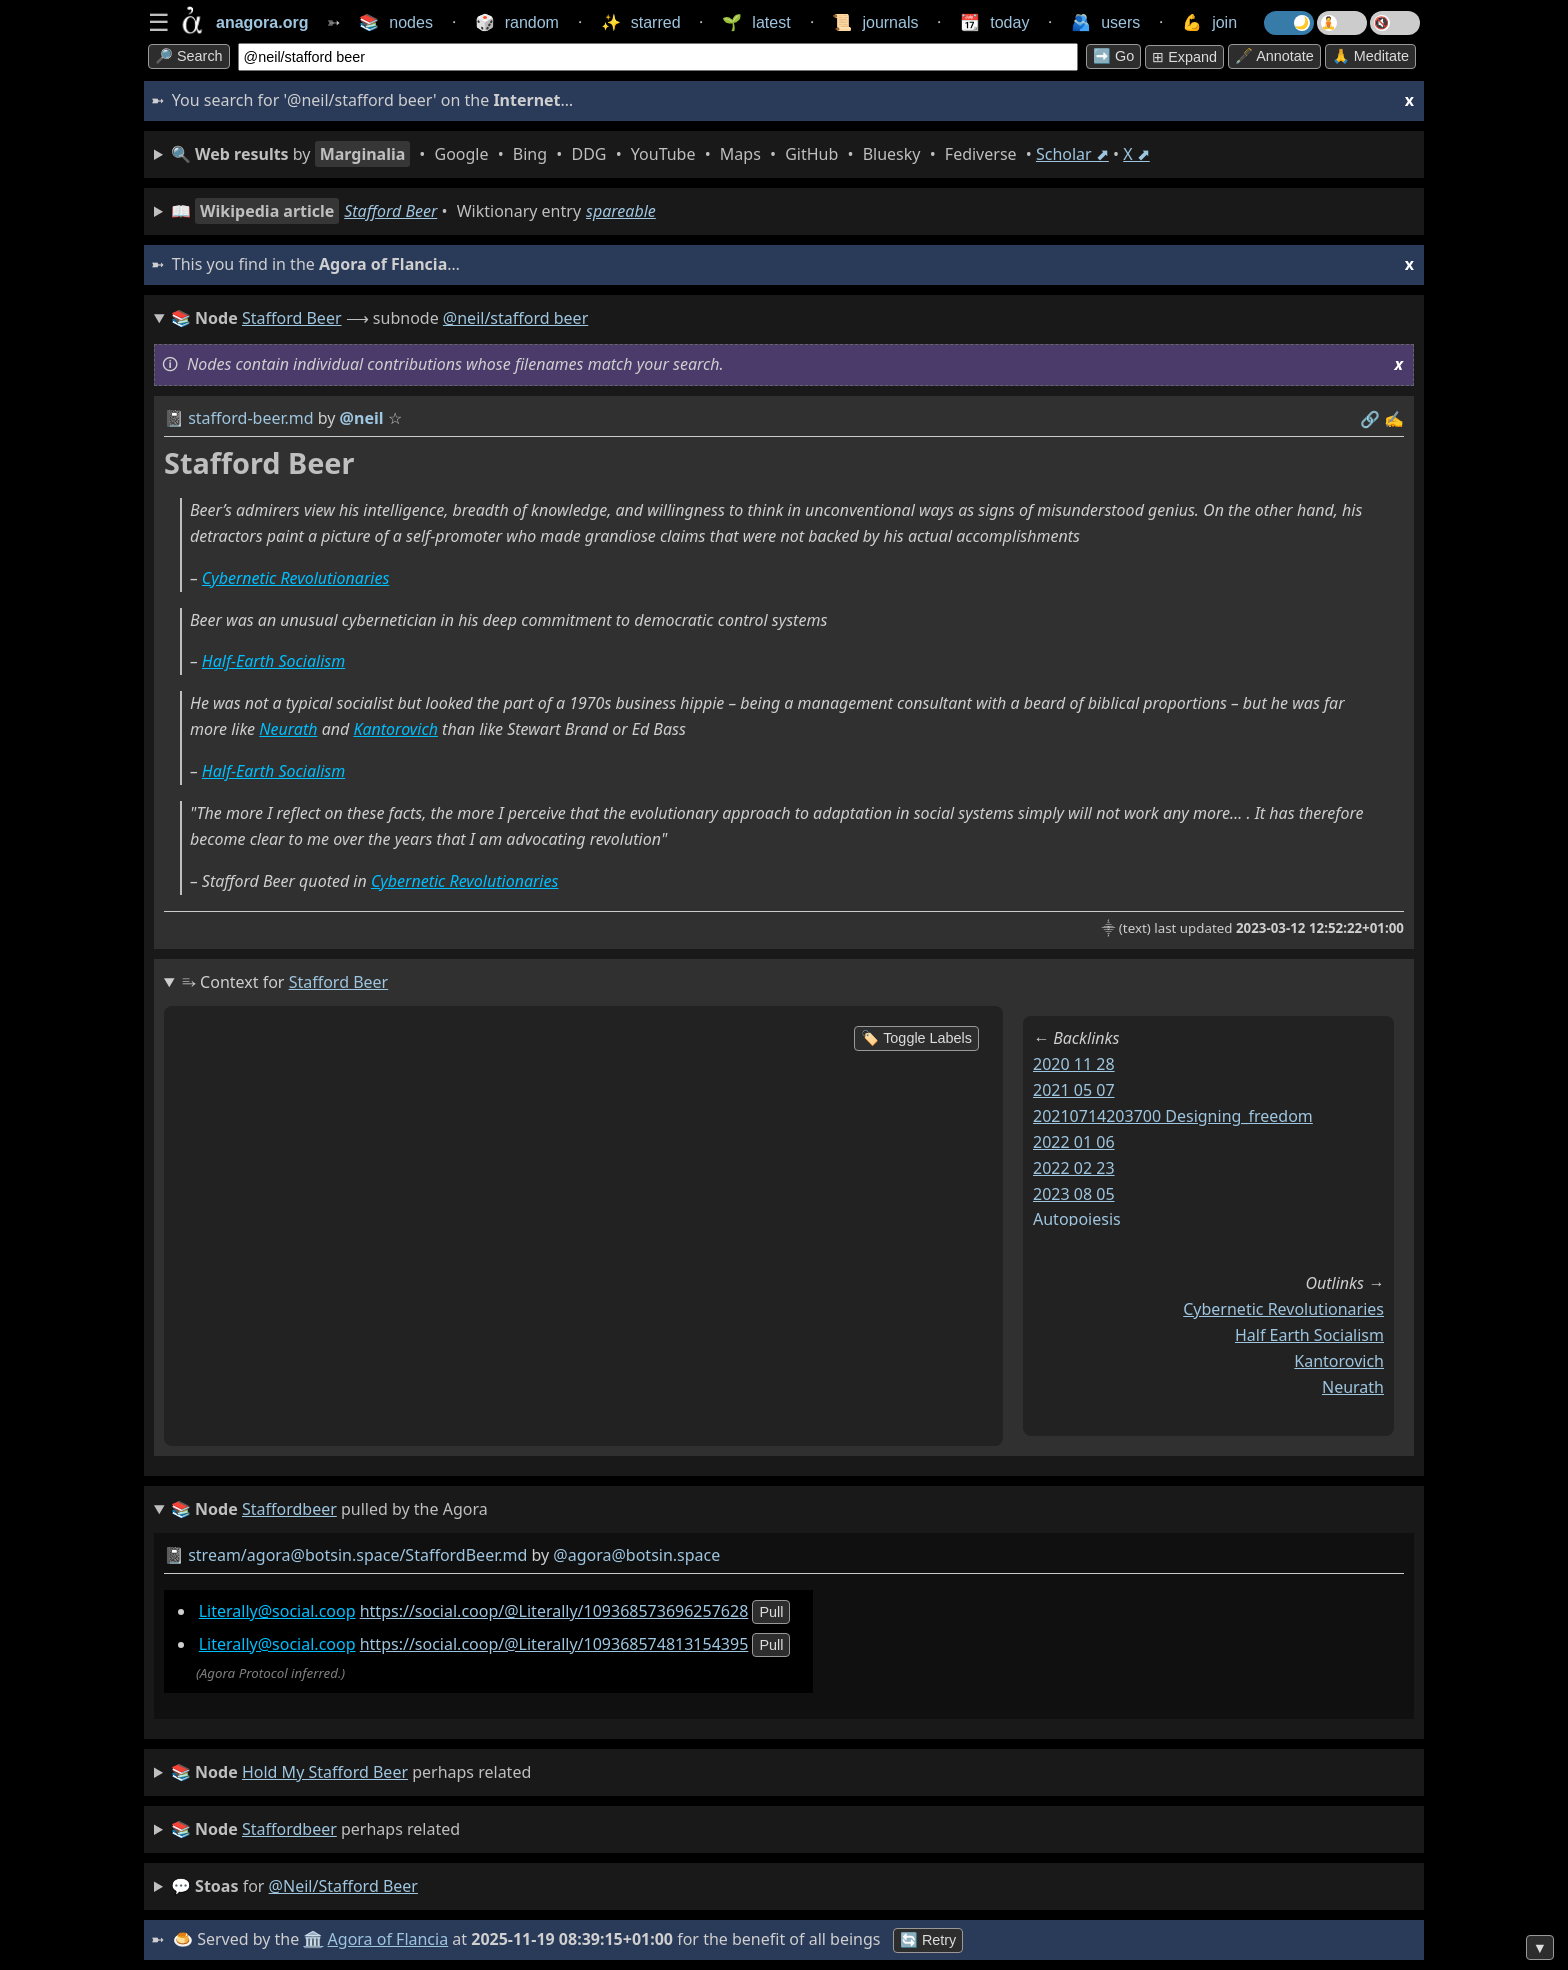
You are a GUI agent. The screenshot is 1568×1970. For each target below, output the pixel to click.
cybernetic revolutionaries (1283, 1309)
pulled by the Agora (329, 1510)
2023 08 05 (1074, 1194)
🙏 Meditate (1370, 56)
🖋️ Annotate (1274, 56)
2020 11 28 (1074, 1064)
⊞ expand (1184, 57)
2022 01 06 (1074, 1142)
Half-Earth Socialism (273, 661)
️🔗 (1370, 419)
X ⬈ (1136, 154)
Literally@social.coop (277, 1611)
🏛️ (313, 1939)
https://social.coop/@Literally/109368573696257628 (554, 1611)
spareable (621, 211)
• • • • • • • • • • (660, 154)
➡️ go (1113, 56)
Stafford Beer (390, 211)
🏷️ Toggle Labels (916, 1038)
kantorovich (1339, 1361)
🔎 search (189, 56)
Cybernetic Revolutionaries (295, 578)
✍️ (1394, 419)
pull (771, 1612)
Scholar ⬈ (1072, 154)
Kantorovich (395, 729)
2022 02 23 (1074, 1168)
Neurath (288, 729)
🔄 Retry (928, 1940)
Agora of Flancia (388, 1939)
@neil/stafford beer (515, 318)
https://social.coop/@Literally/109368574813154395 (554, 1644)
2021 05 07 (1074, 1090)
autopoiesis (1077, 1219)
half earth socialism (1309, 1335)
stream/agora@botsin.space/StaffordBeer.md (357, 1555)
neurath (1353, 1387)
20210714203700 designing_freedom (1173, 1116)
